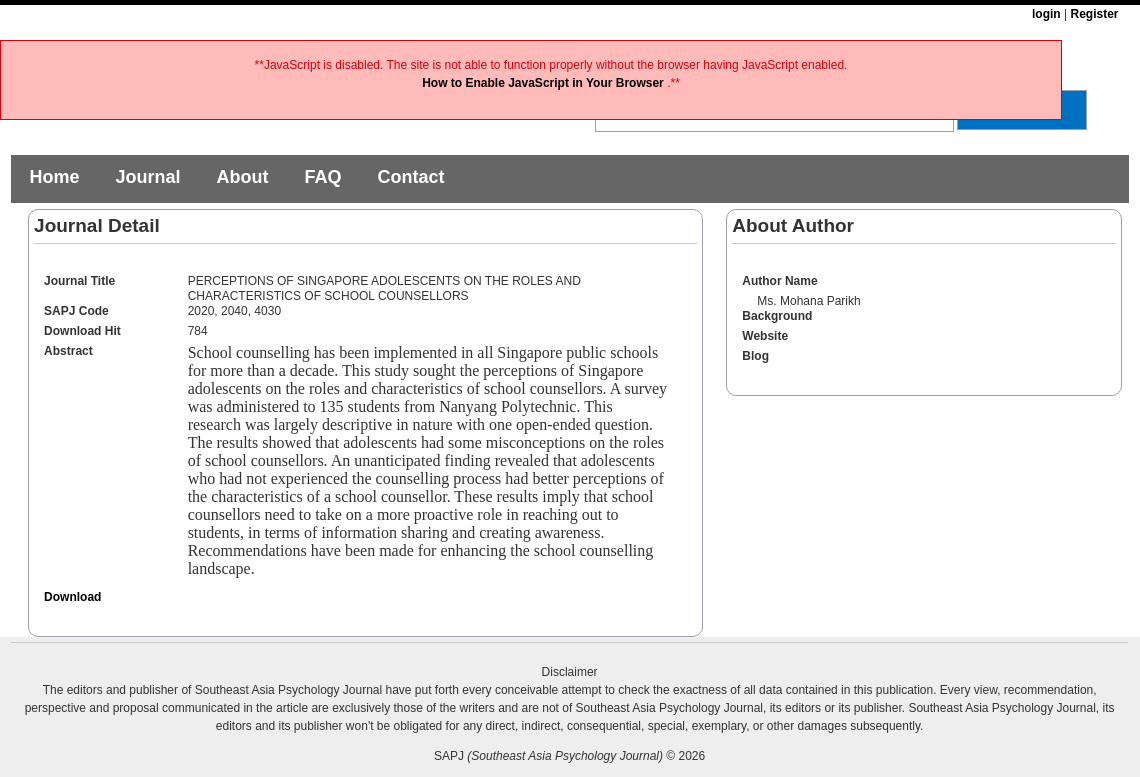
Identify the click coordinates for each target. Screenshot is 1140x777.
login (1046, 14)
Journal (147, 177)
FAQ (322, 177)
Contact (410, 177)
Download (72, 597)
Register (1094, 14)
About (242, 177)
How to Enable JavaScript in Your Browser (544, 83)
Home (54, 177)
